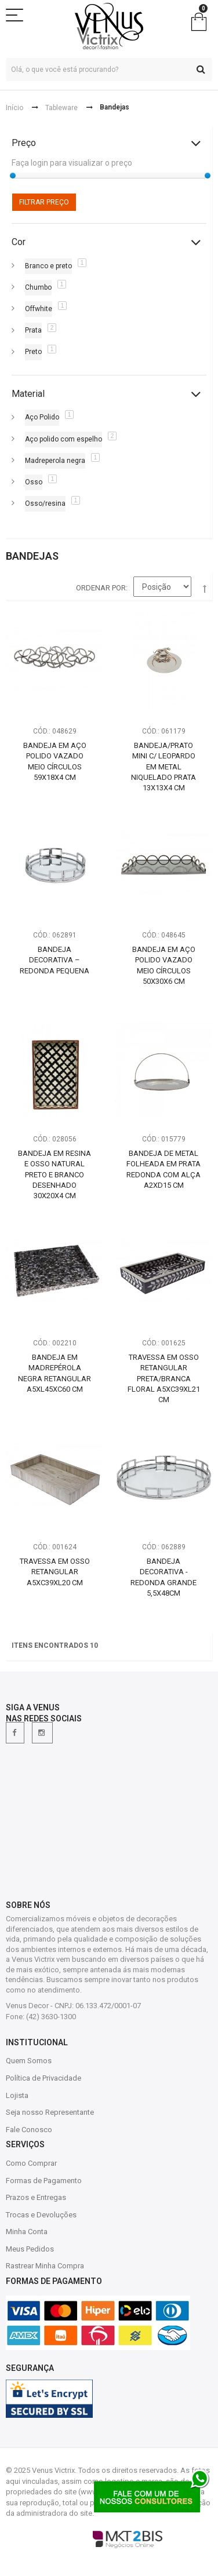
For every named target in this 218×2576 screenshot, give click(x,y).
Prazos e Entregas (36, 2197)
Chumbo (38, 287)
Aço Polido (42, 417)
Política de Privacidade (43, 2078)
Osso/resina (45, 503)
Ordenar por (101, 587)
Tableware (61, 108)
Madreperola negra (55, 461)
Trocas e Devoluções (41, 2214)
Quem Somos (29, 2060)
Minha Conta (27, 2231)
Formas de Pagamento (44, 2180)
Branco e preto (48, 266)
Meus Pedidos (30, 2249)
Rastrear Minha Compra (45, 2265)
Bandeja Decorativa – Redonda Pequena (54, 960)
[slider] (13, 175)
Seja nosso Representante (50, 2112)
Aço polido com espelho (63, 439)
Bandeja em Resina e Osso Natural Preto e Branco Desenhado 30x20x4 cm (54, 1174)
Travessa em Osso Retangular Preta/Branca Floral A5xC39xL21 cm (164, 1378)
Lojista (17, 2095)
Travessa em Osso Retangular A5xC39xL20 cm (55, 1572)
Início (14, 108)
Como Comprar (31, 2163)
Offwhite (38, 309)
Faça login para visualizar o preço (72, 162)
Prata (33, 330)
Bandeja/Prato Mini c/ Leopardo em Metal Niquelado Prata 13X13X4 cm (163, 766)
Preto (33, 352)
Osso (33, 482)
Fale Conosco (29, 2129)
